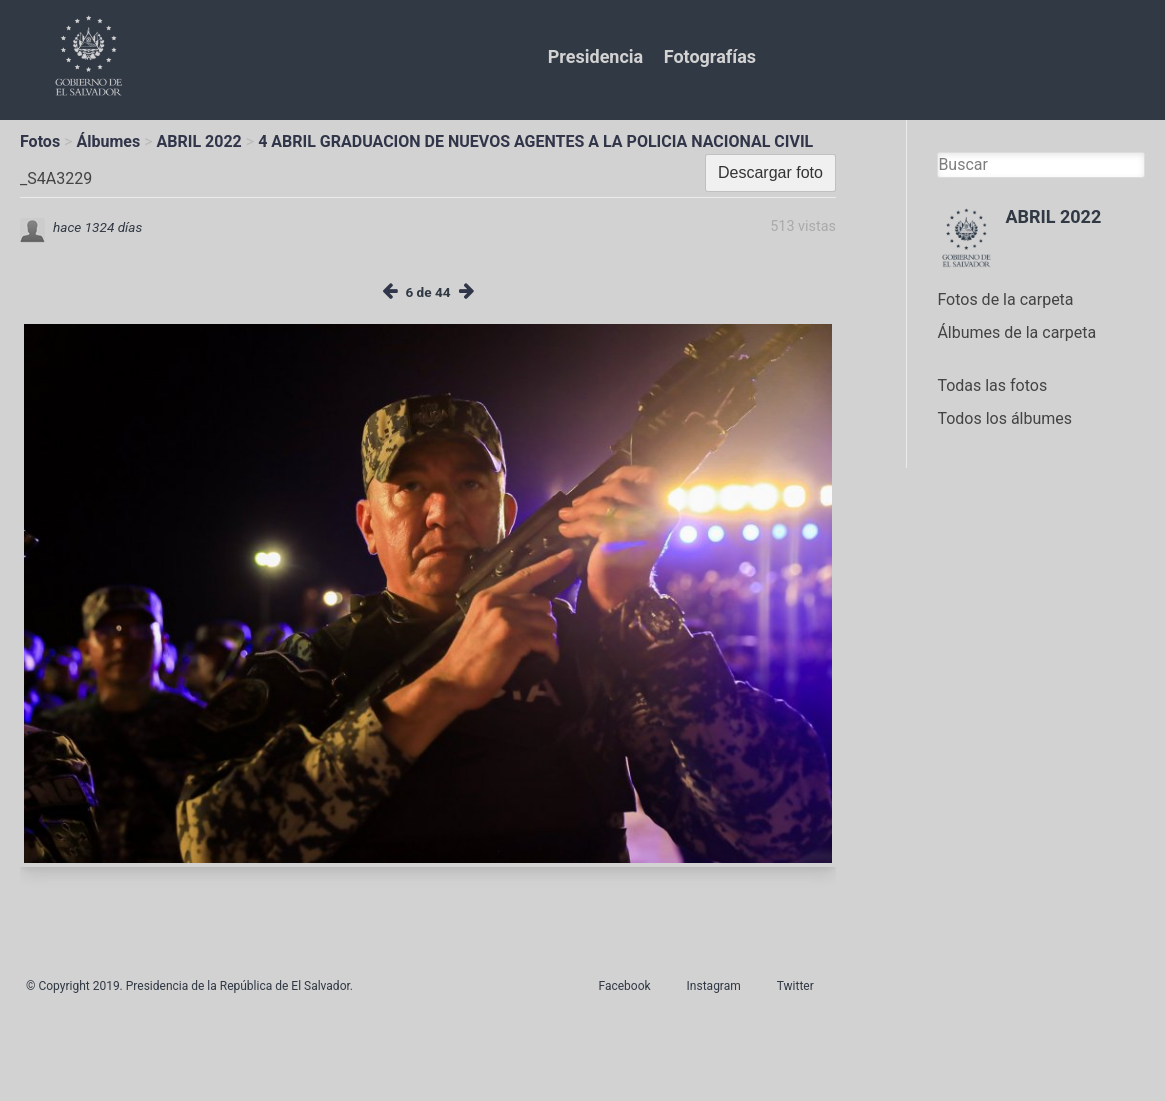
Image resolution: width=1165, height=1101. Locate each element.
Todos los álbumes (1004, 418)
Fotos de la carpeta (1005, 299)
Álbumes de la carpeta (1016, 332)
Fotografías (710, 56)
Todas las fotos (992, 385)
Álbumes (108, 141)
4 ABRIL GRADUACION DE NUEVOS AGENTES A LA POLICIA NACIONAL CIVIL (535, 141)
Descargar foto (770, 172)
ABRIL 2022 (199, 141)
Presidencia (595, 56)
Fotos (40, 141)
